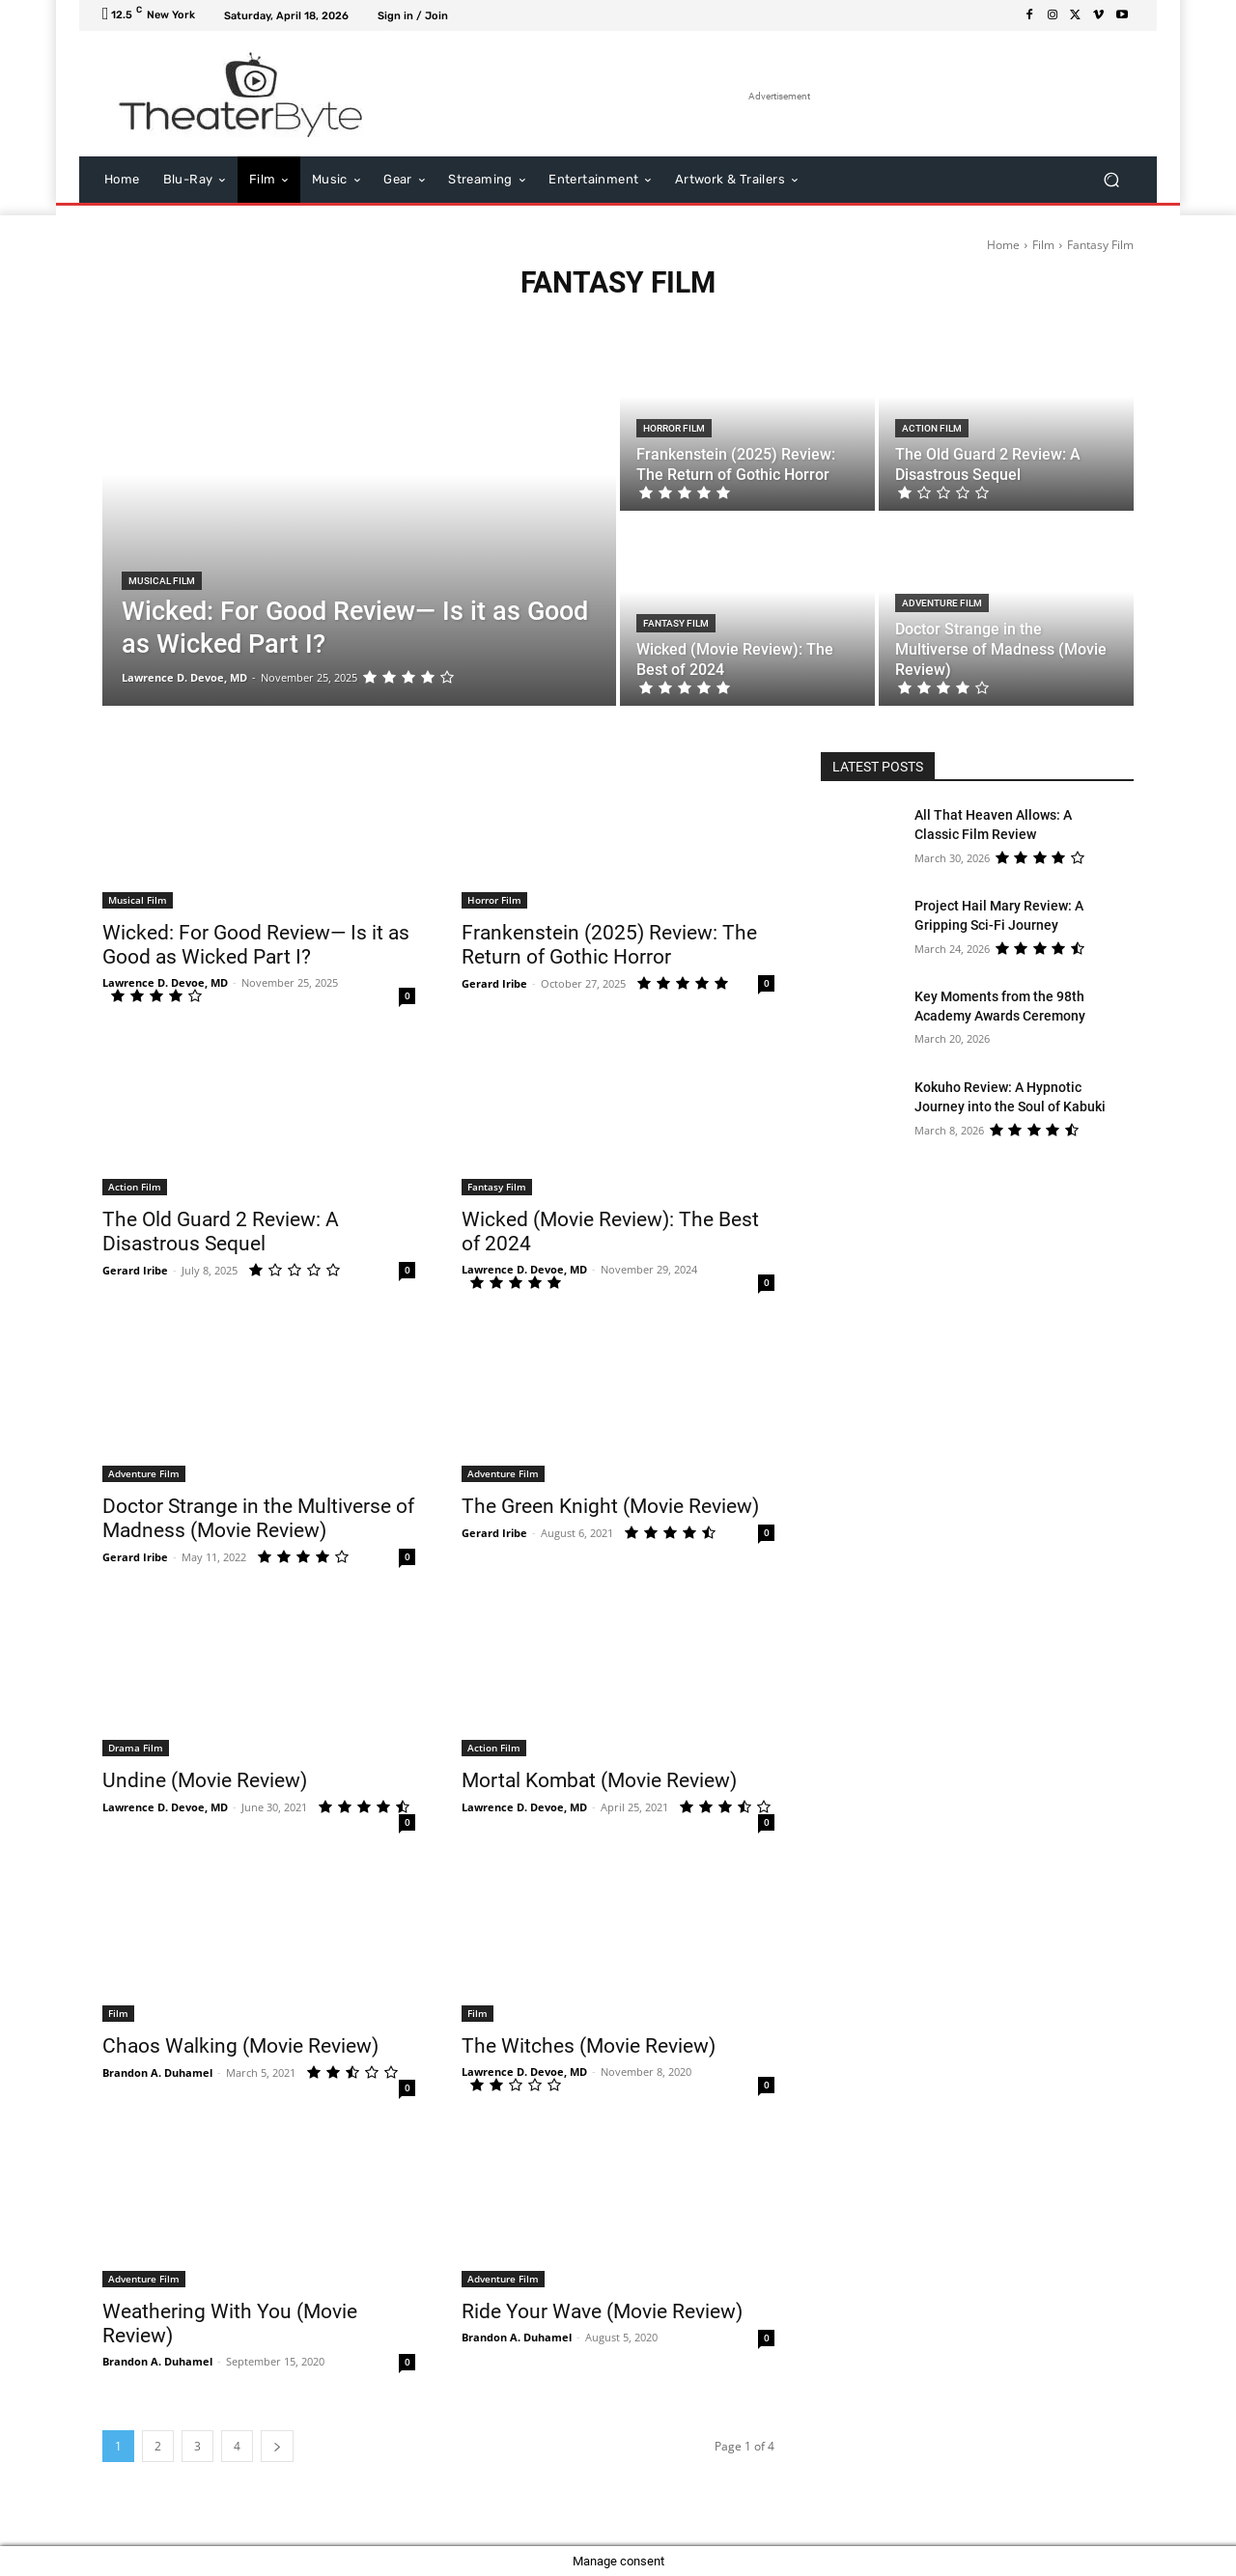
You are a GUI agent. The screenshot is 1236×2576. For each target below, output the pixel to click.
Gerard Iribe (494, 983)
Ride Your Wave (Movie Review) (602, 2311)
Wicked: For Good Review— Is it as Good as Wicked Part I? (255, 944)
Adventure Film (942, 603)
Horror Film (674, 428)
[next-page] (277, 2446)
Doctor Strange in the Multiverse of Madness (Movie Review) (258, 1518)
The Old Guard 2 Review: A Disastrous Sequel (220, 1231)
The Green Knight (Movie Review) (610, 1506)
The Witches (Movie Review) (589, 2046)
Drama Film (135, 1747)
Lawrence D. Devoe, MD (165, 982)
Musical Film (161, 580)
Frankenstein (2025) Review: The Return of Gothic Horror (609, 944)
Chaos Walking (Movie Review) (240, 2046)
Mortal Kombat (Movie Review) (599, 1780)
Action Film (932, 428)
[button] (1111, 180)
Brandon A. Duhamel (157, 2072)
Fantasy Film (676, 623)
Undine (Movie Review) (204, 1780)
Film (1043, 245)
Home (1003, 245)
